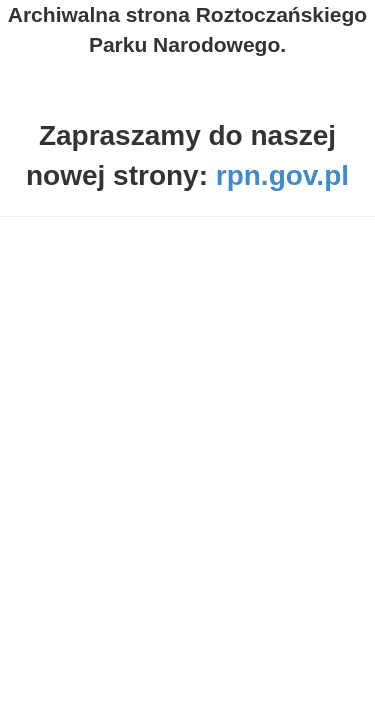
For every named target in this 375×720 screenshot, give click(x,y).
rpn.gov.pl (282, 175)
